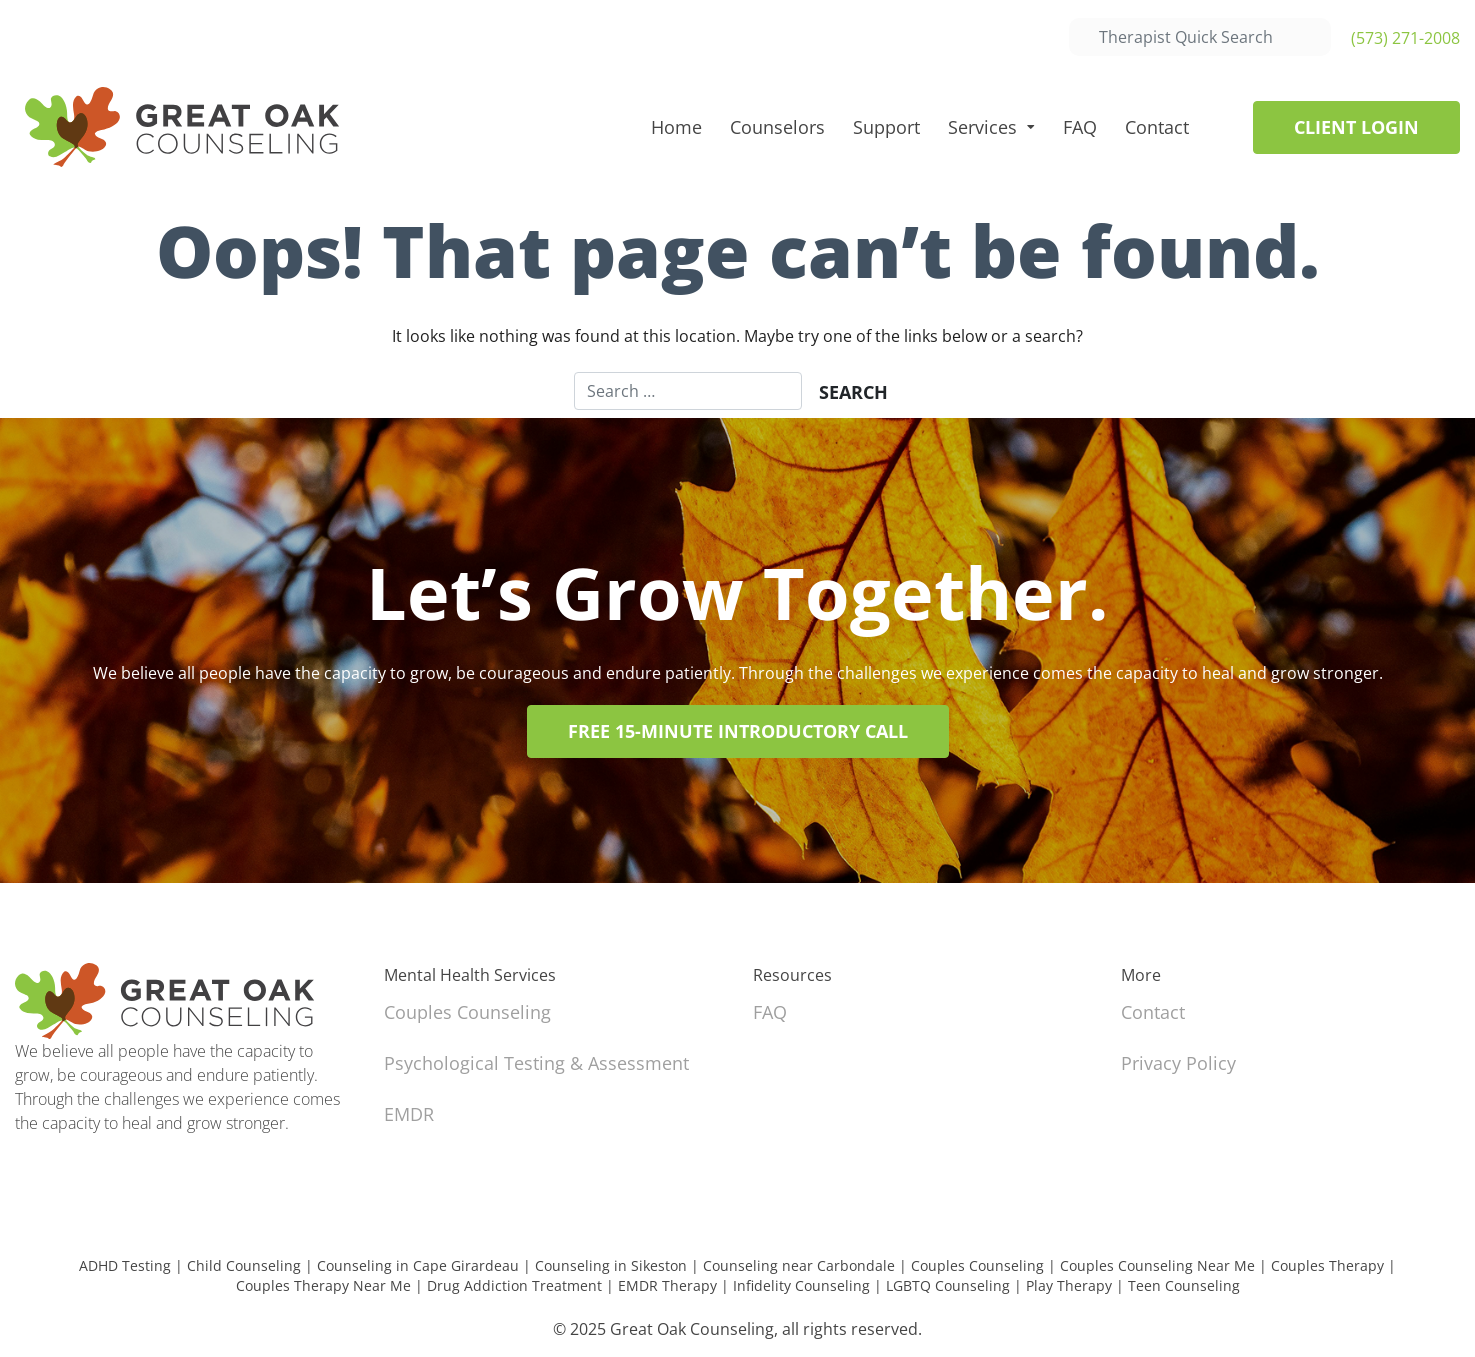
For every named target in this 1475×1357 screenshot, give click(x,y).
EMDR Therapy (667, 1285)
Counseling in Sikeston (611, 1265)
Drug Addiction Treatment (514, 1285)
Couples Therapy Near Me (323, 1285)
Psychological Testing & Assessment (536, 1063)
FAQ (1080, 127)
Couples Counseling (467, 1012)
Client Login (1356, 127)
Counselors (777, 127)
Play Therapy (1069, 1285)
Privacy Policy (1178, 1063)
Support (886, 127)
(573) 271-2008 (1405, 38)
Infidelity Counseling (801, 1285)
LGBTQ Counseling (948, 1285)
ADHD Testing (125, 1265)
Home (676, 127)
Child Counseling (244, 1265)
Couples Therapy (1327, 1265)
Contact (1157, 127)
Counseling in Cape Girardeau (418, 1265)
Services (982, 127)
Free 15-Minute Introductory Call (738, 731)
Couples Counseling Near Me (1157, 1265)
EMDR (409, 1114)
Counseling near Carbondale (799, 1265)
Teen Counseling (1184, 1285)
